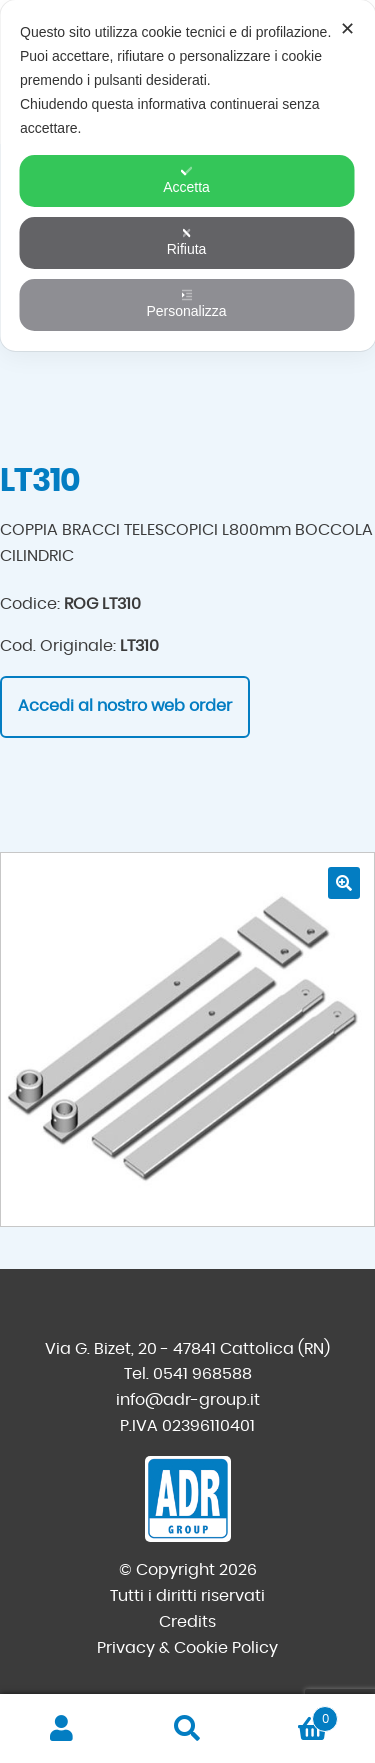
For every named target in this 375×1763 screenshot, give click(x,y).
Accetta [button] (186, 180)
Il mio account (62, 1729)
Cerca (187, 1729)
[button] (344, 883)
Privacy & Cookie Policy (187, 1648)
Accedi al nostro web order (125, 706)
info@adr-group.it (188, 1400)
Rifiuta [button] (187, 242)
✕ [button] (347, 29)
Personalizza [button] (186, 304)
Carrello (294, 1715)
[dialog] (187, 175)
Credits (187, 1622)
